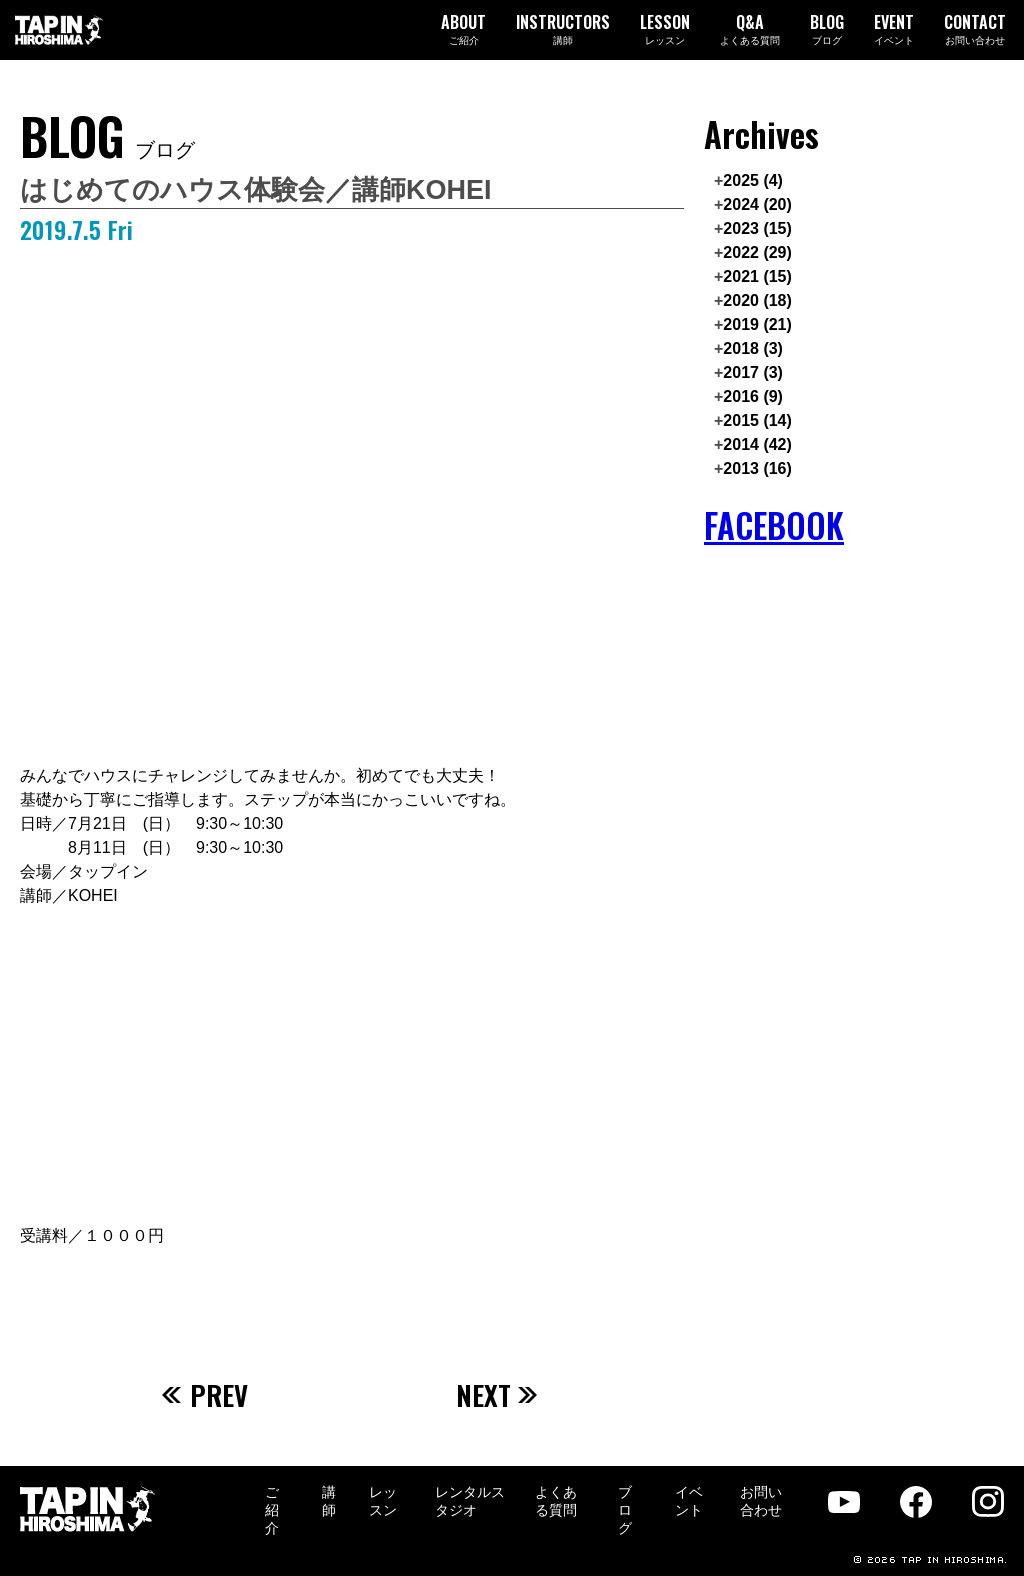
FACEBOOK (774, 525)
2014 (757, 444)
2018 (753, 348)
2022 (757, 252)
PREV (205, 1395)
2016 (753, 396)
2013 (757, 468)
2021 (757, 276)
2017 (753, 372)
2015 (757, 420)
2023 (757, 228)
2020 (757, 300)
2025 (753, 180)
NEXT (497, 1395)
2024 (757, 204)
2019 (757, 324)
